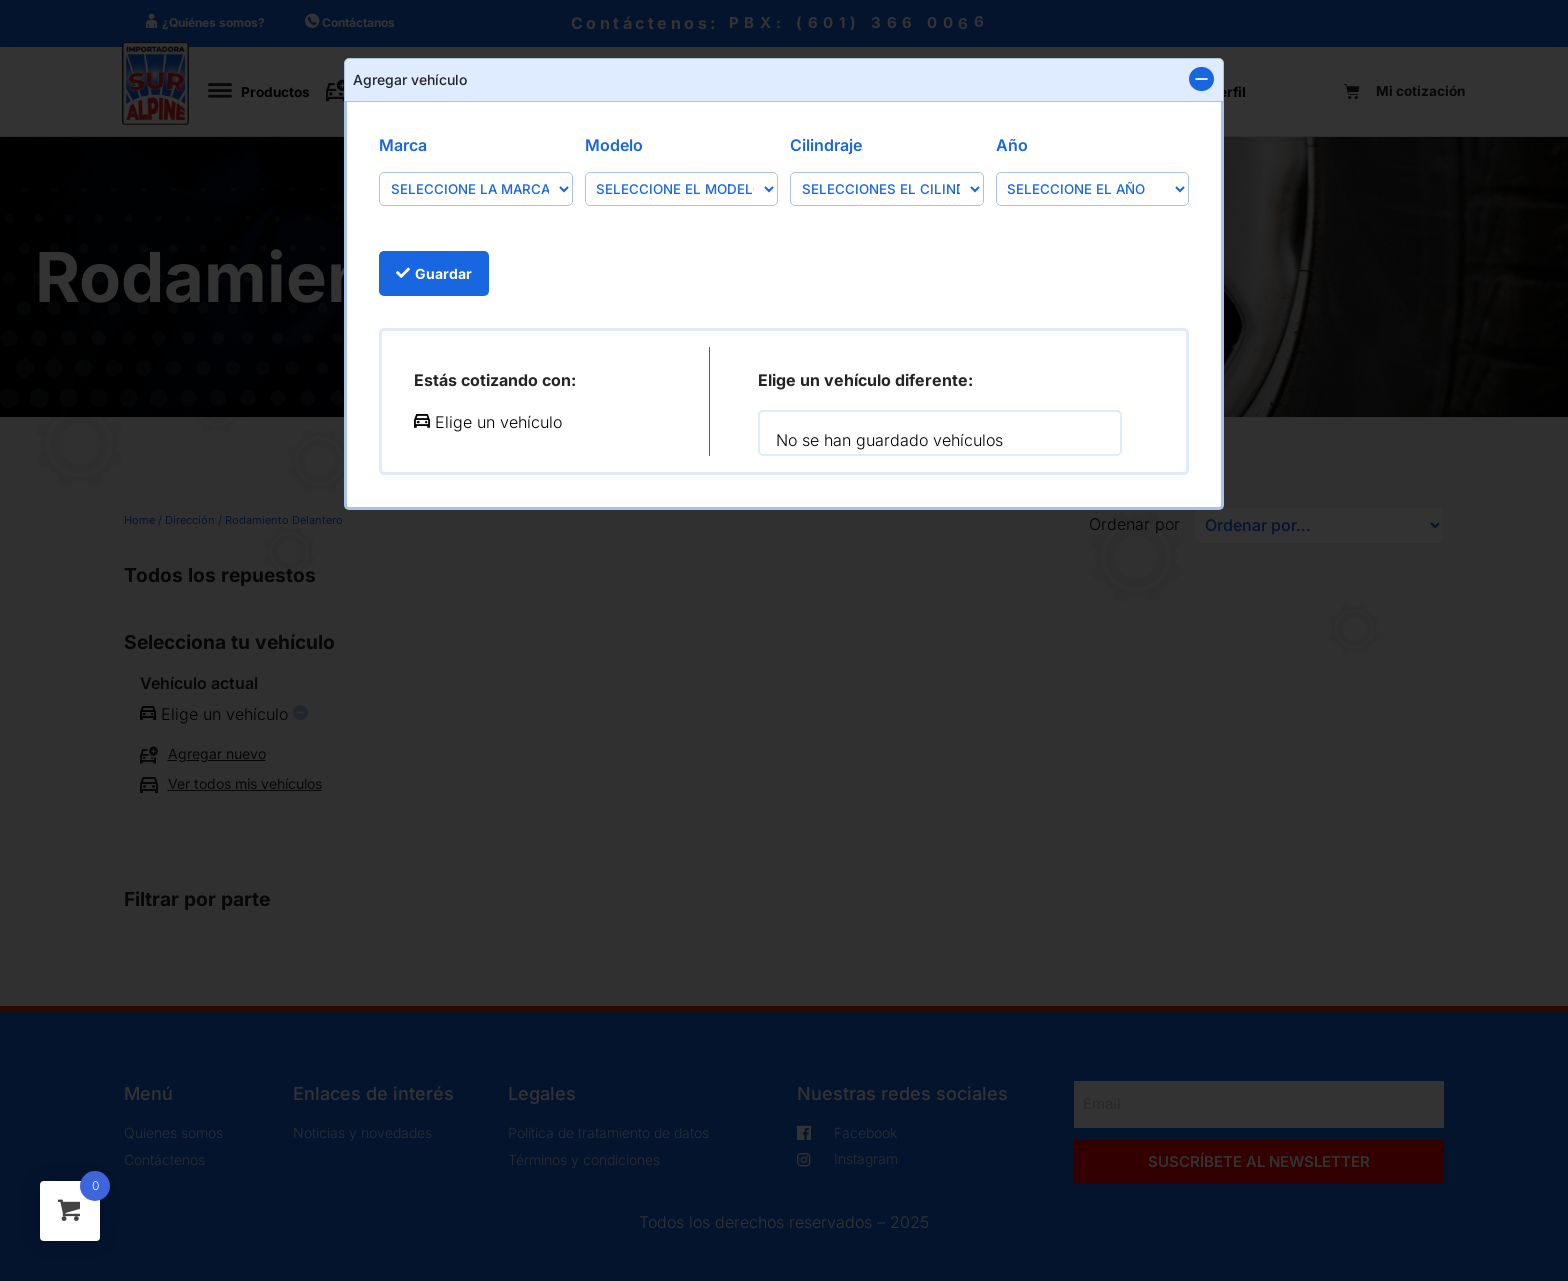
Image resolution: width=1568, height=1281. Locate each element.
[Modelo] (682, 188)
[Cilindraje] (887, 188)
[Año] (1093, 188)
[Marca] (476, 188)
